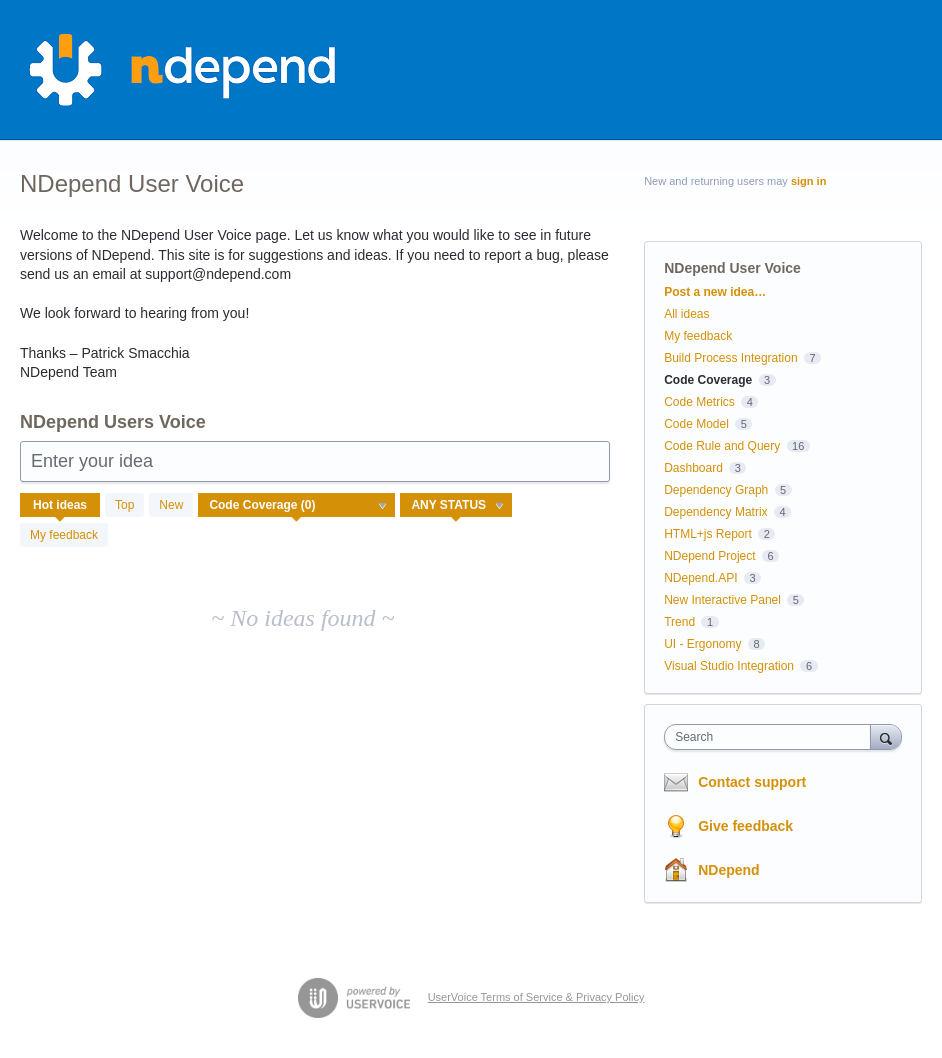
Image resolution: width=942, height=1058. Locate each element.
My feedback (64, 535)
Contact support (752, 782)
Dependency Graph (716, 490)
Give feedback (745, 826)
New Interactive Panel (722, 600)
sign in (808, 181)
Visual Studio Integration (729, 666)
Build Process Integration (730, 358)
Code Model (696, 424)
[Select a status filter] (457, 506)
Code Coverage (708, 380)
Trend (679, 622)
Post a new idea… (715, 292)
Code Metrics (699, 402)
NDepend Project (709, 556)
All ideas (686, 314)
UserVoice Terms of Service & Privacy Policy (536, 997)
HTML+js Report (708, 534)
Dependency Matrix (715, 512)
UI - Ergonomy (702, 644)
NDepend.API (700, 578)
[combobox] (771, 737)
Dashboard (693, 468)
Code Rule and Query (722, 446)
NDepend (728, 870)
